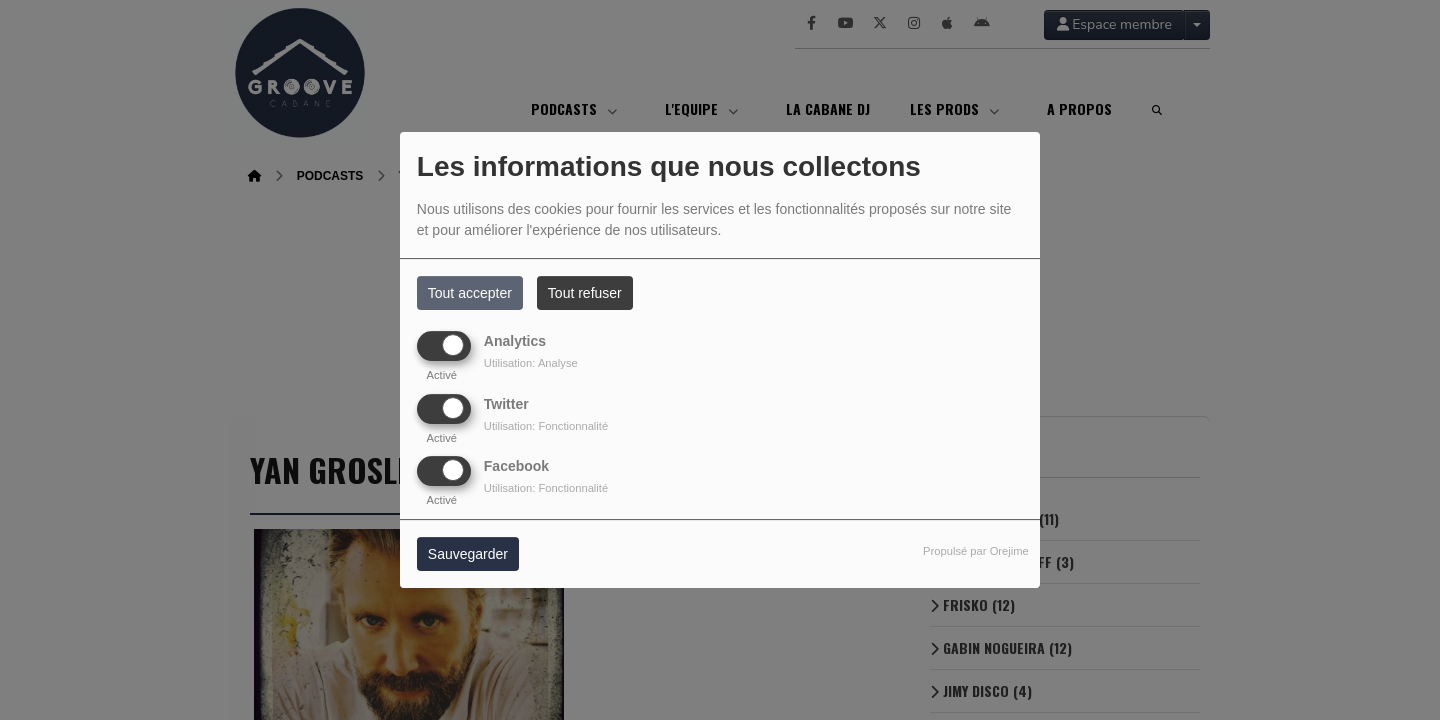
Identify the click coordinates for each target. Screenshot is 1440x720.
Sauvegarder (468, 554)
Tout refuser (585, 293)
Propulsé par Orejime (976, 551)
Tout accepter (470, 293)
